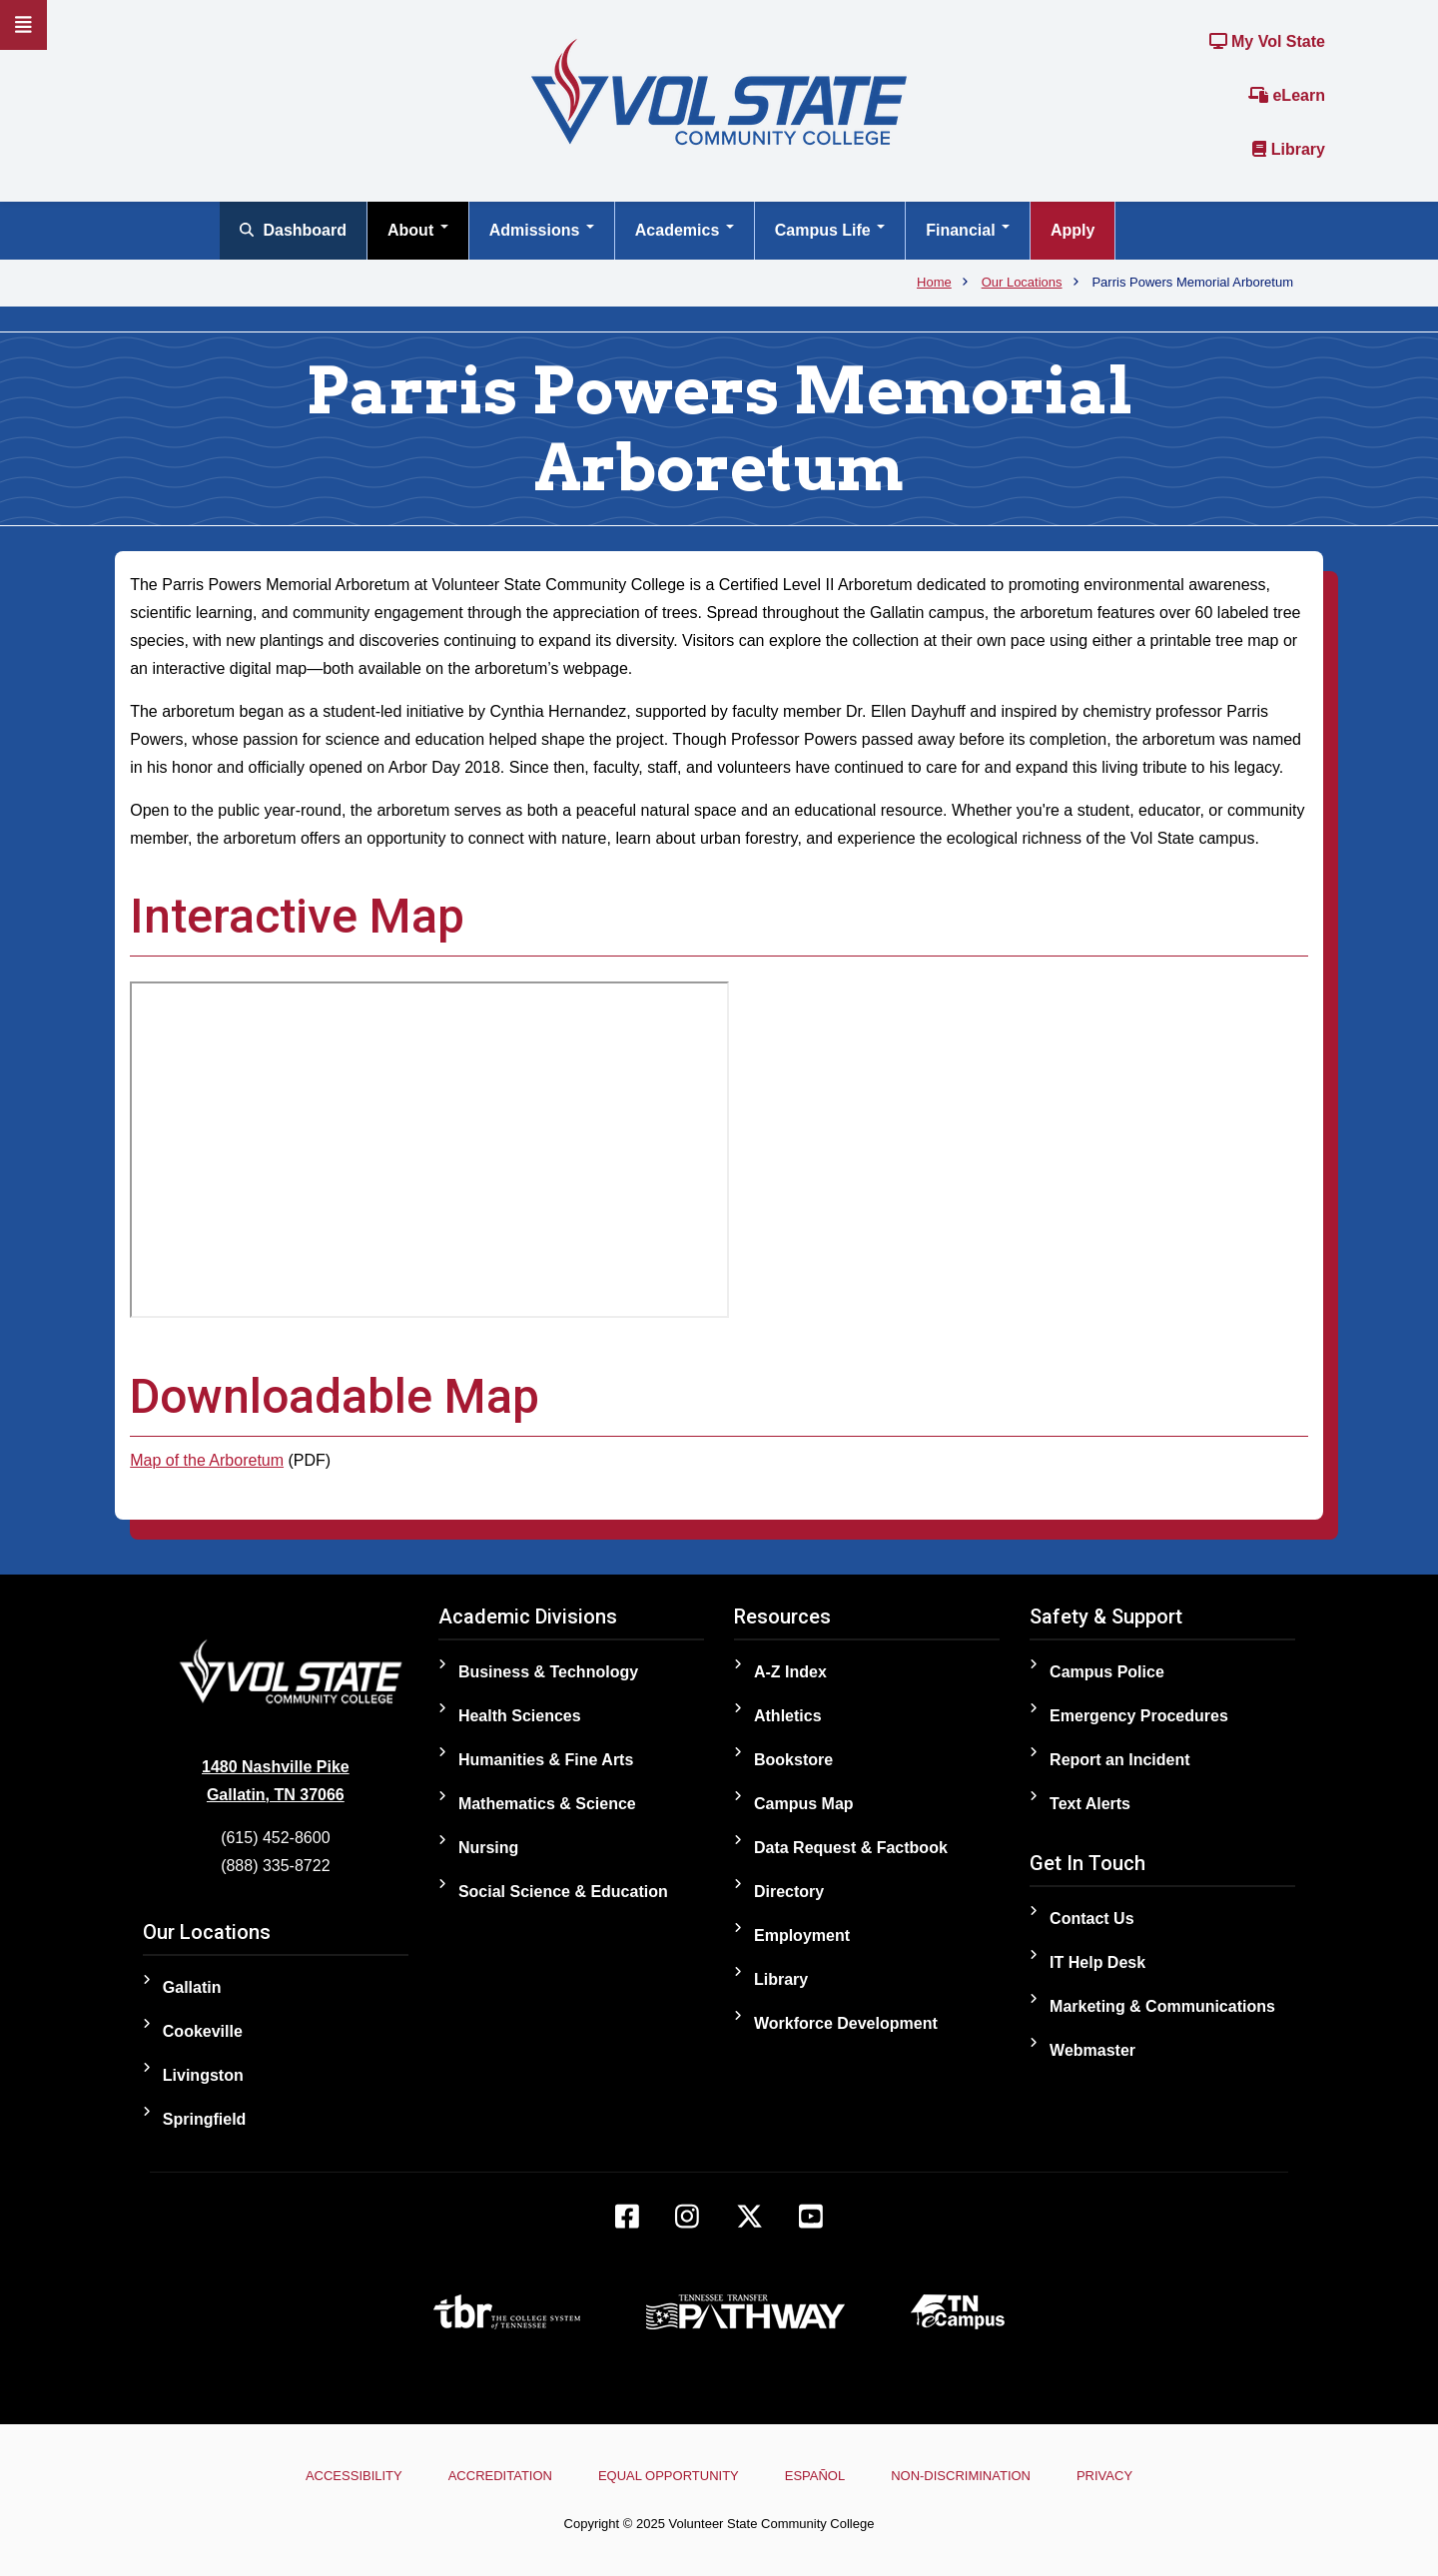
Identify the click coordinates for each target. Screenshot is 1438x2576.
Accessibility (340, 2475)
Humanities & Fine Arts (545, 1759)
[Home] (719, 90)
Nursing (488, 1847)
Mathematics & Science (547, 1803)
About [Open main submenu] (417, 230)
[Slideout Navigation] (23, 25)
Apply (1072, 230)
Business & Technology (548, 1671)
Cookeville (203, 2031)
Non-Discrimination (970, 2475)
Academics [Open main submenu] (684, 230)
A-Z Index (790, 1671)
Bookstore (793, 1759)
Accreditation (491, 2475)
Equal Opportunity (665, 2475)
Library (1288, 149)
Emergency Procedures (1139, 1715)
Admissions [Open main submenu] (541, 230)
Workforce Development (846, 2023)
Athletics (788, 1715)
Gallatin (192, 1987)
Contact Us (1091, 1918)
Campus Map (804, 1803)
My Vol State (1267, 41)
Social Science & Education (563, 1891)
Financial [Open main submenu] (968, 230)
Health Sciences (519, 1715)
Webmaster (1092, 2050)
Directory (789, 1891)
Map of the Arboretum (207, 1460)
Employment (802, 1935)
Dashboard (293, 230)
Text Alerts (1090, 1803)
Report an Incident (1119, 1759)
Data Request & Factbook (851, 1847)
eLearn (1286, 95)
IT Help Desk (1097, 1962)
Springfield (205, 2119)
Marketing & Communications (1162, 2006)
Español (818, 2475)
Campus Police (1107, 1671)
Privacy (1118, 2475)
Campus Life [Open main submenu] (830, 230)
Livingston (203, 2075)
